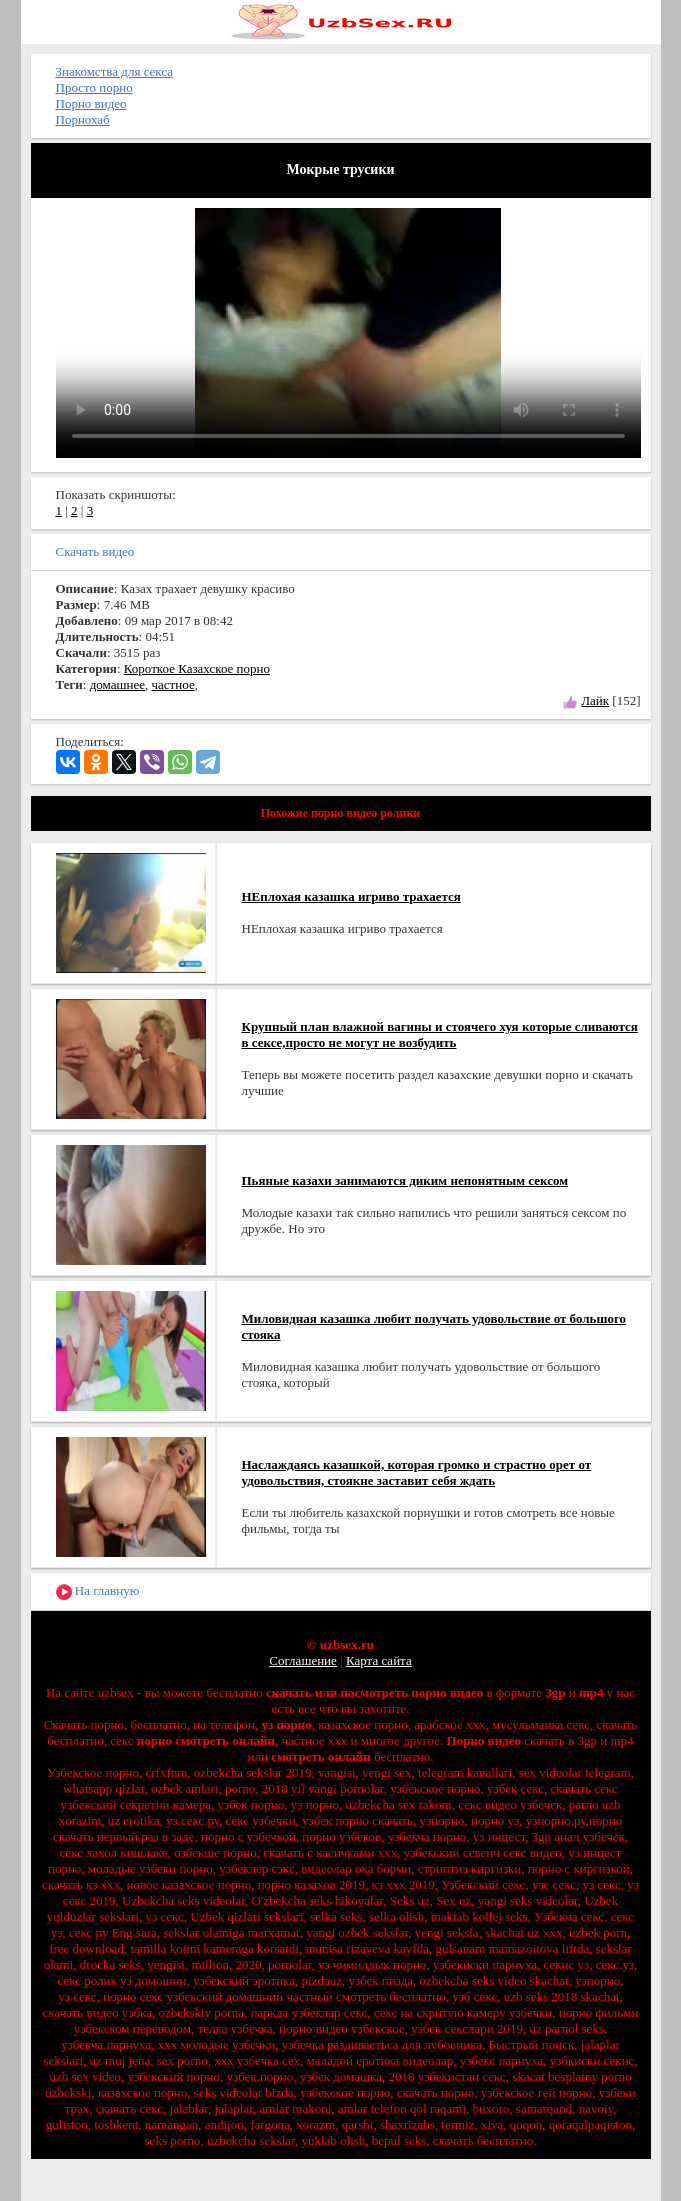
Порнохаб (83, 119)
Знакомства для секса (115, 71)
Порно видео (91, 103)
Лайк (595, 700)
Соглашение (303, 1660)
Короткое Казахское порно (197, 668)
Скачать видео (95, 551)
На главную (98, 1591)
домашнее (117, 684)
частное (173, 684)
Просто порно (94, 87)
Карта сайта (379, 1660)
